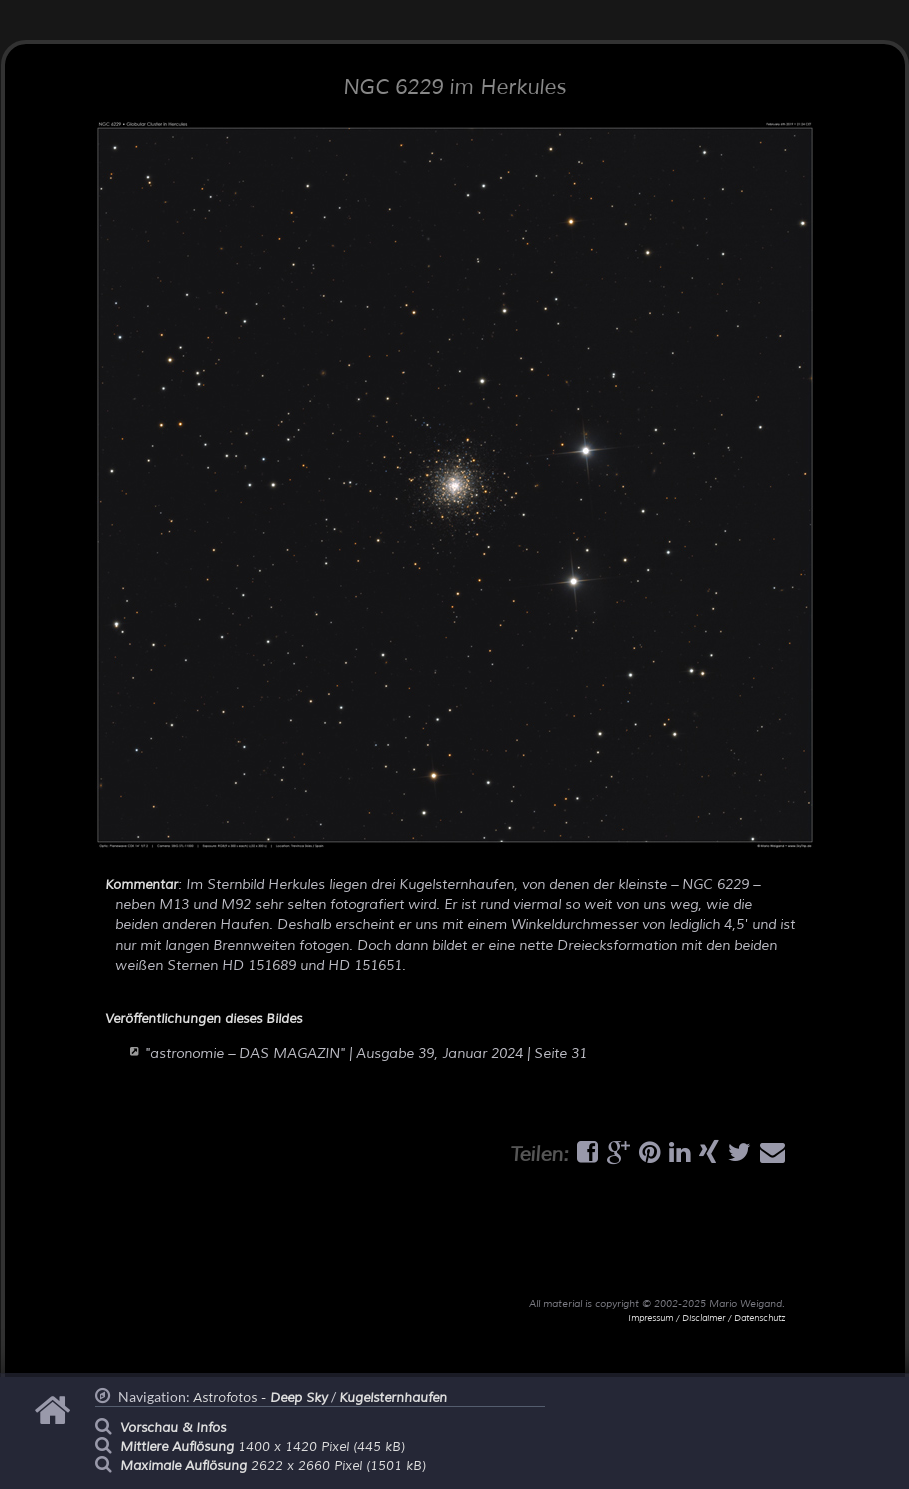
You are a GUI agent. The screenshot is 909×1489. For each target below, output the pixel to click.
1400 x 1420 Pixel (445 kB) (262, 1447)
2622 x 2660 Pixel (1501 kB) (273, 1466)
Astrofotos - (260, 1398)
